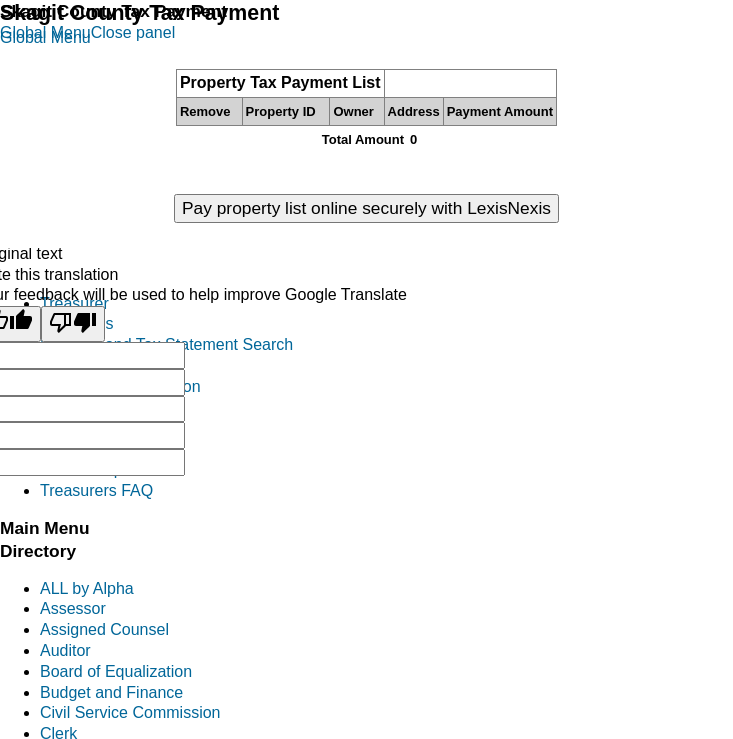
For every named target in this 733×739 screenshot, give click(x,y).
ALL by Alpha (87, 588)
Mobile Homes (91, 427)
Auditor (65, 650)
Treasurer (74, 303)
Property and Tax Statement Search (166, 344)
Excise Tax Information (120, 386)
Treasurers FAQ (96, 490)
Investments (83, 448)
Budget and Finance (111, 692)
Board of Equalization (116, 671)
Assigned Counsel (104, 629)
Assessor (73, 608)
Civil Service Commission (130, 712)
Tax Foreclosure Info (112, 365)
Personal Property (104, 407)
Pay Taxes (77, 323)
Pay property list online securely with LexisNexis (366, 208)
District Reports (94, 469)
